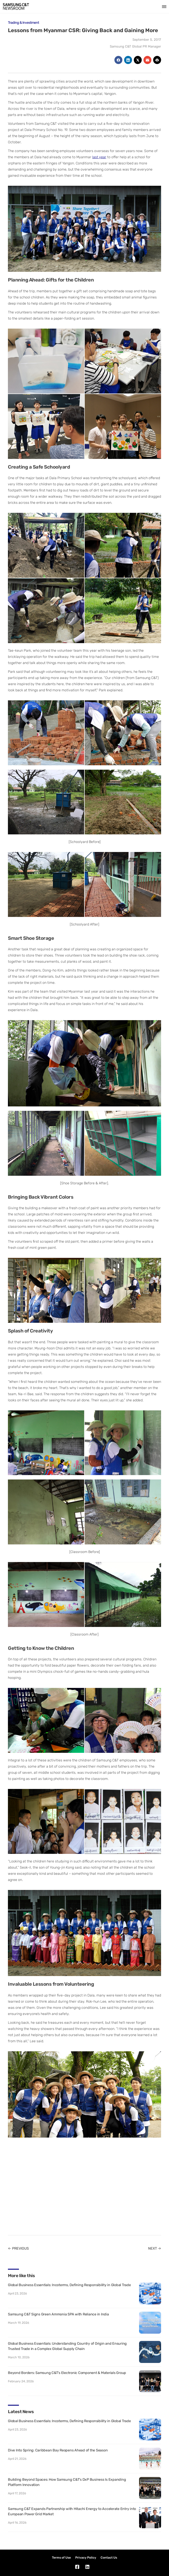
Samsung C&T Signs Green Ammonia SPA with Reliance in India (58, 2314)
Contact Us (109, 2557)
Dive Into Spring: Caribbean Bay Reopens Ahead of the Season (58, 2450)
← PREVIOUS (18, 2248)
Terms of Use (61, 2557)
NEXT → (154, 2248)
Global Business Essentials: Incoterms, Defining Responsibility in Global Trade (69, 2285)
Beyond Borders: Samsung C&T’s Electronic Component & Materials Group (67, 2373)
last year (99, 157)
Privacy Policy (85, 2557)
